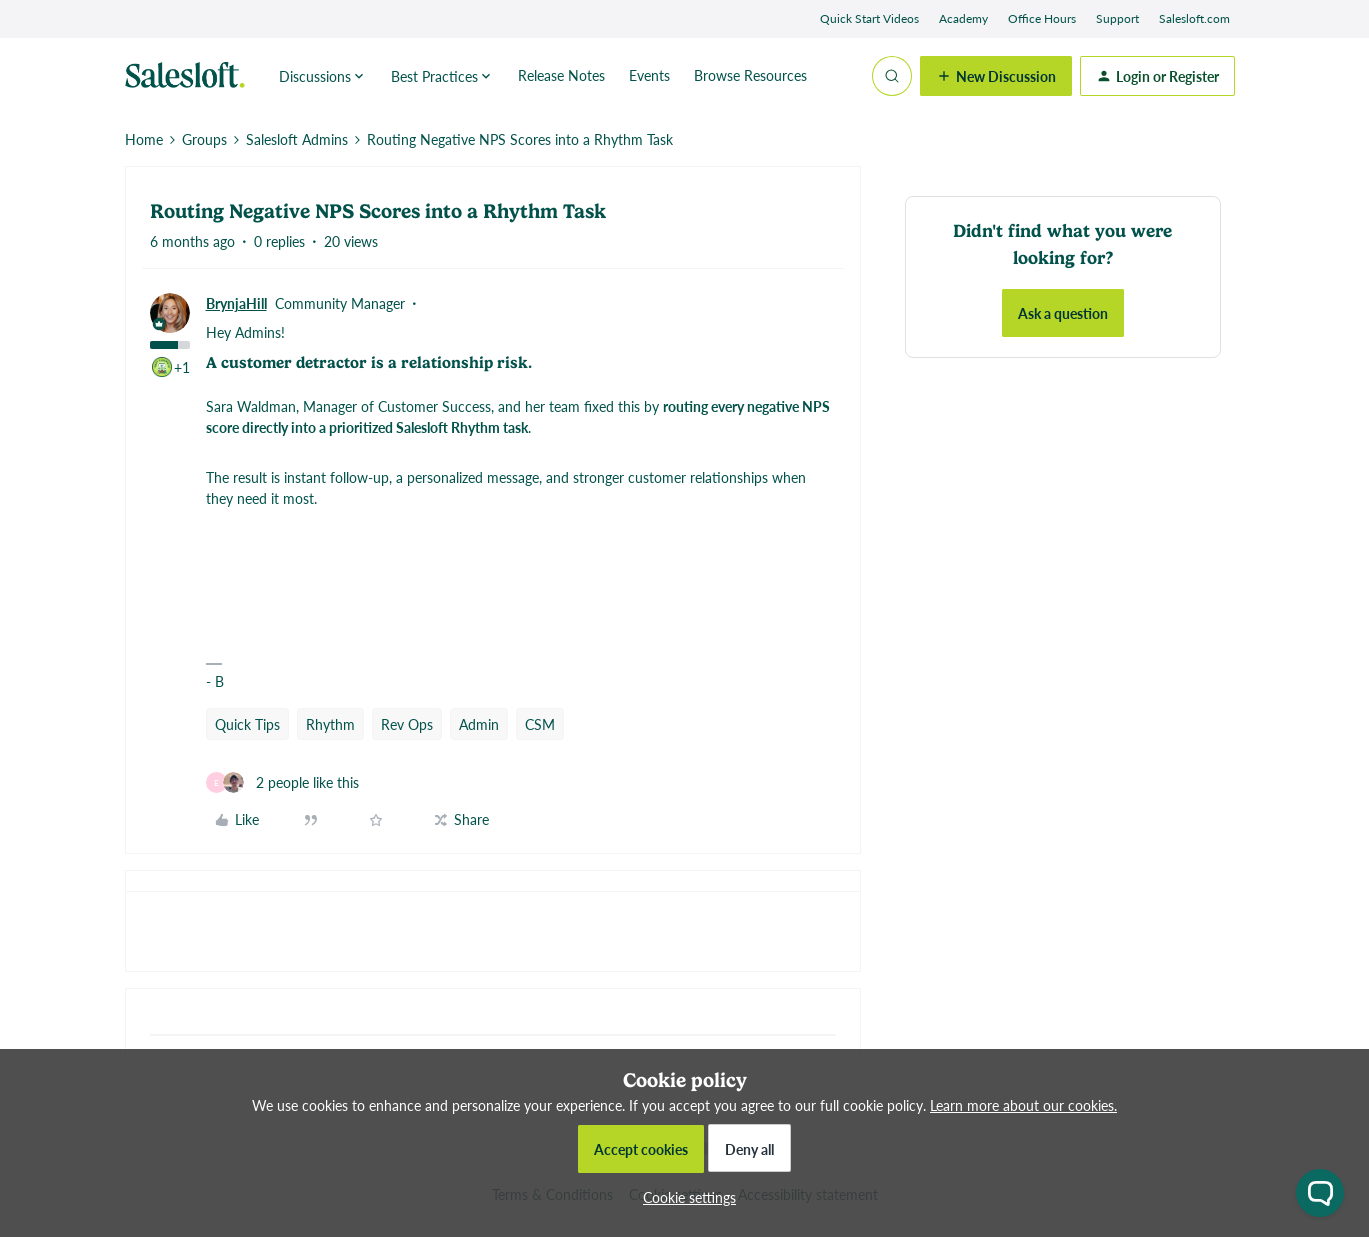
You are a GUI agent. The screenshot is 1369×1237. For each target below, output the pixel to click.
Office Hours (1042, 18)
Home (144, 139)
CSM (540, 724)
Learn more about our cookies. (1023, 1105)
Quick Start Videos (869, 18)
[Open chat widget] (1320, 1193)
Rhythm (330, 724)
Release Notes (561, 75)
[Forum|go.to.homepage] (190, 76)
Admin (479, 724)
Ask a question (1063, 313)
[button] (996, 76)
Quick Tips (247, 724)
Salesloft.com (1194, 18)
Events (649, 75)
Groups (204, 139)
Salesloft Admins (297, 139)
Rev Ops (407, 724)
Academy (963, 18)
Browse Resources (750, 75)
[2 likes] (282, 782)
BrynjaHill (236, 303)
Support (1117, 18)
